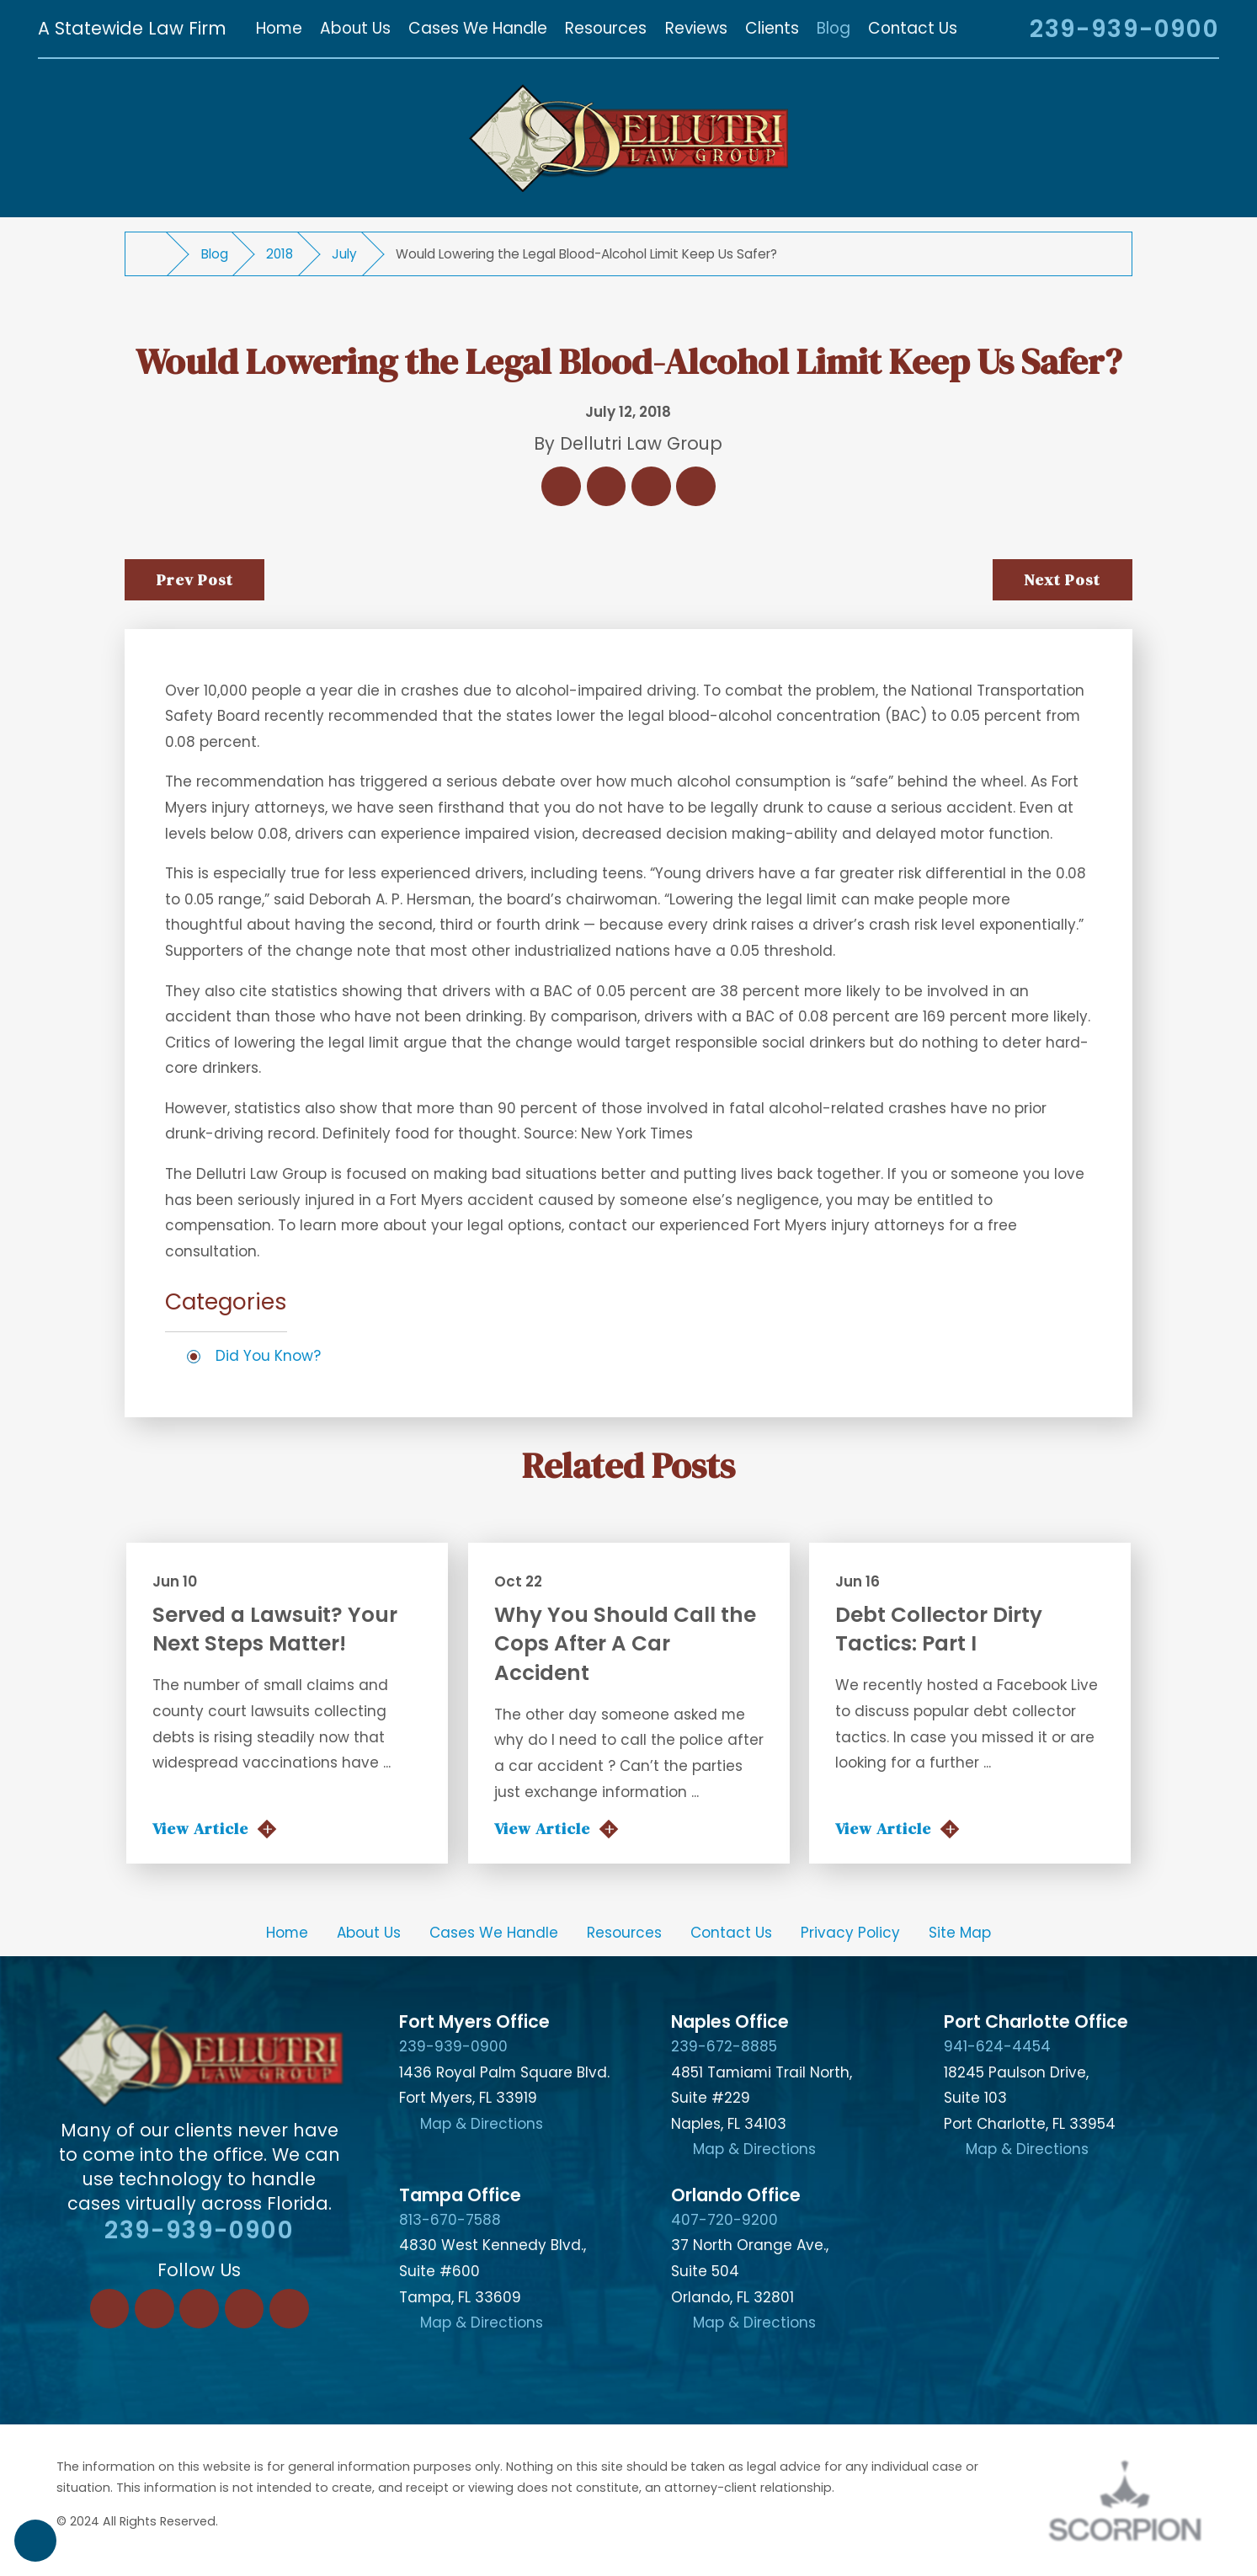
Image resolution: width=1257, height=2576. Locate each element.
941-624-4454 (997, 2046)
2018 (279, 254)
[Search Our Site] (994, 31)
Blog (214, 254)
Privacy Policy (850, 1933)
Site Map (960, 1933)
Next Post (1062, 579)
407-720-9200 (724, 2220)
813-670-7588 (450, 2220)
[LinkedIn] (154, 2308)
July (344, 254)
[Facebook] (110, 2308)
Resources (624, 1933)
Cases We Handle (493, 1933)
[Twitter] (199, 2308)
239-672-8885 (724, 2046)
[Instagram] (244, 2308)
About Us (369, 1933)
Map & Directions (481, 2124)
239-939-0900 (1124, 28)
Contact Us (731, 1933)
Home (287, 1933)
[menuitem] (279, 28)
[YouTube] (289, 2308)
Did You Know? (268, 1356)
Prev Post (195, 579)
